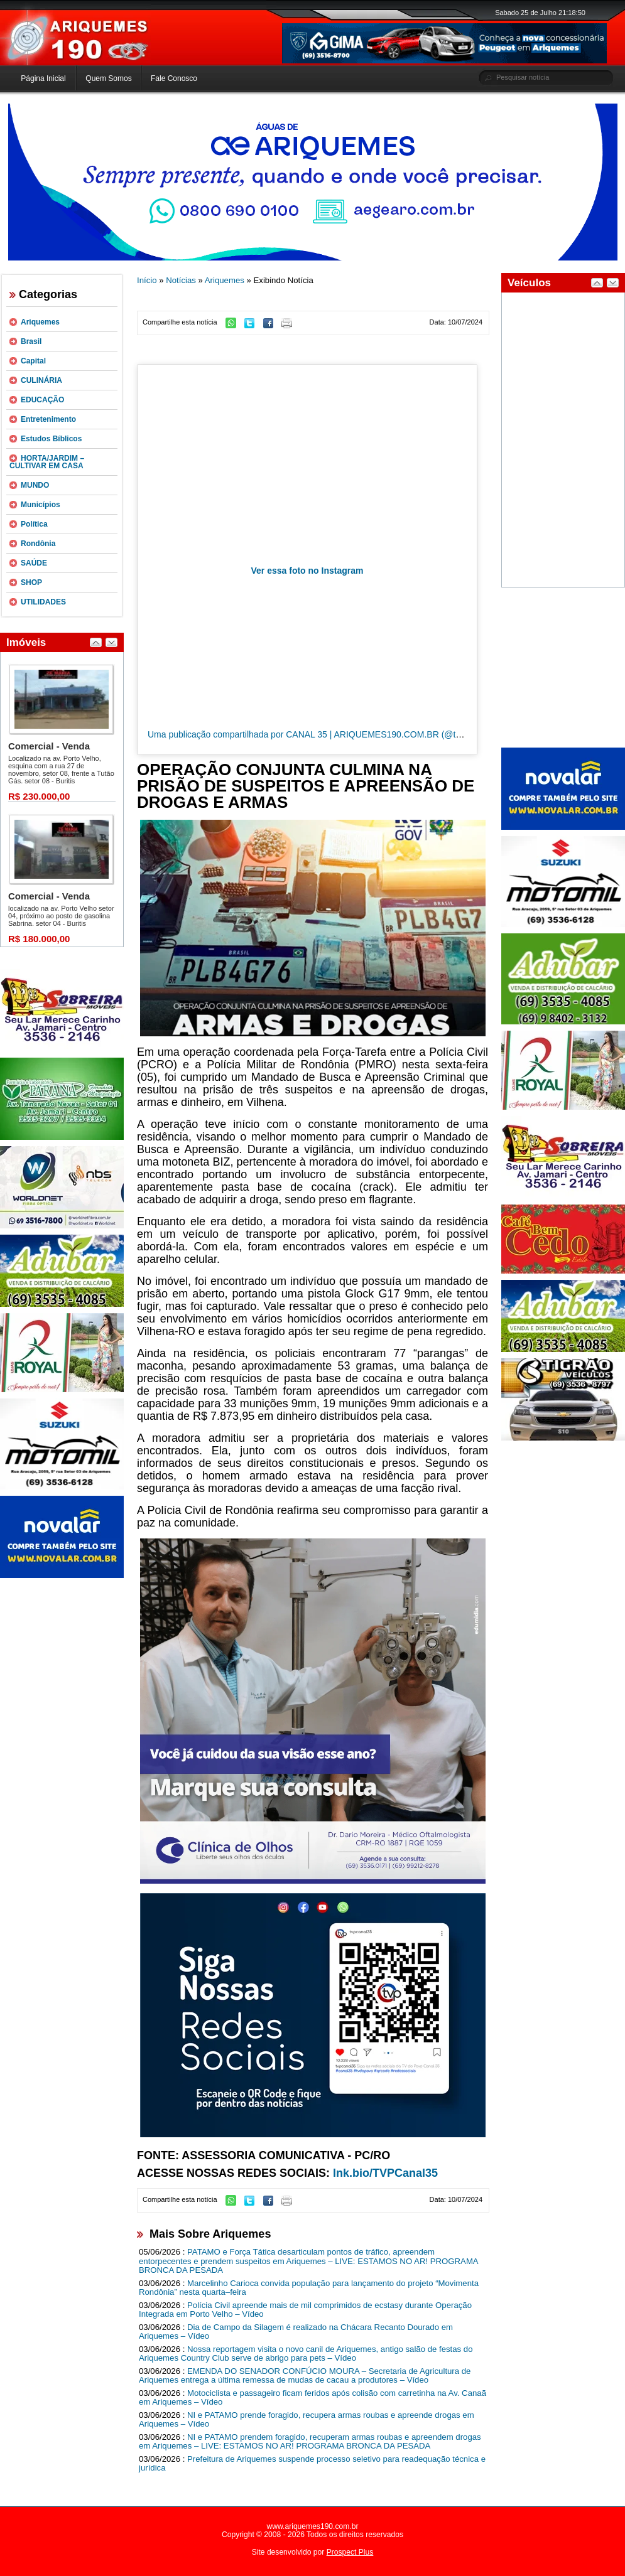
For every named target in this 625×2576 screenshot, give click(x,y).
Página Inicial (43, 78)
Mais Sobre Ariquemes (210, 2234)
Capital (33, 361)
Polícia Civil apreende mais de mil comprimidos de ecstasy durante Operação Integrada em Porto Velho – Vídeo (305, 2309)
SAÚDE (34, 563)
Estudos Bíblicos (51, 438)
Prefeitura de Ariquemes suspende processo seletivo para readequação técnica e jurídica (312, 2463)
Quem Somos (108, 78)
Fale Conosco (174, 78)
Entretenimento (48, 419)
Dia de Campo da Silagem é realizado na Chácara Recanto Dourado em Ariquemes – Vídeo (296, 2331)
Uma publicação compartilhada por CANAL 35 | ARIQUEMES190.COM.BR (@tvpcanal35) (323, 734)
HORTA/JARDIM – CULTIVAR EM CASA (46, 462)
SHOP (31, 582)
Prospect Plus (350, 2552)
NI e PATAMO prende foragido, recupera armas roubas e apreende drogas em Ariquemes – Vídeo (306, 2419)
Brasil (31, 341)
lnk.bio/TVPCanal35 (385, 2173)
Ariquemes (40, 322)
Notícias (181, 280)
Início (147, 280)
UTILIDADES (43, 602)
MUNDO (35, 485)
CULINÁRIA (41, 380)
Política (34, 524)
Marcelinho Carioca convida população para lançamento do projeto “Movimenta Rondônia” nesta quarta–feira (309, 2287)
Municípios (40, 504)
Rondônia (38, 543)
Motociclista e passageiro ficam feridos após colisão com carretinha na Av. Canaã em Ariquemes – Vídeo (312, 2397)
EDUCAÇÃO (42, 399)
